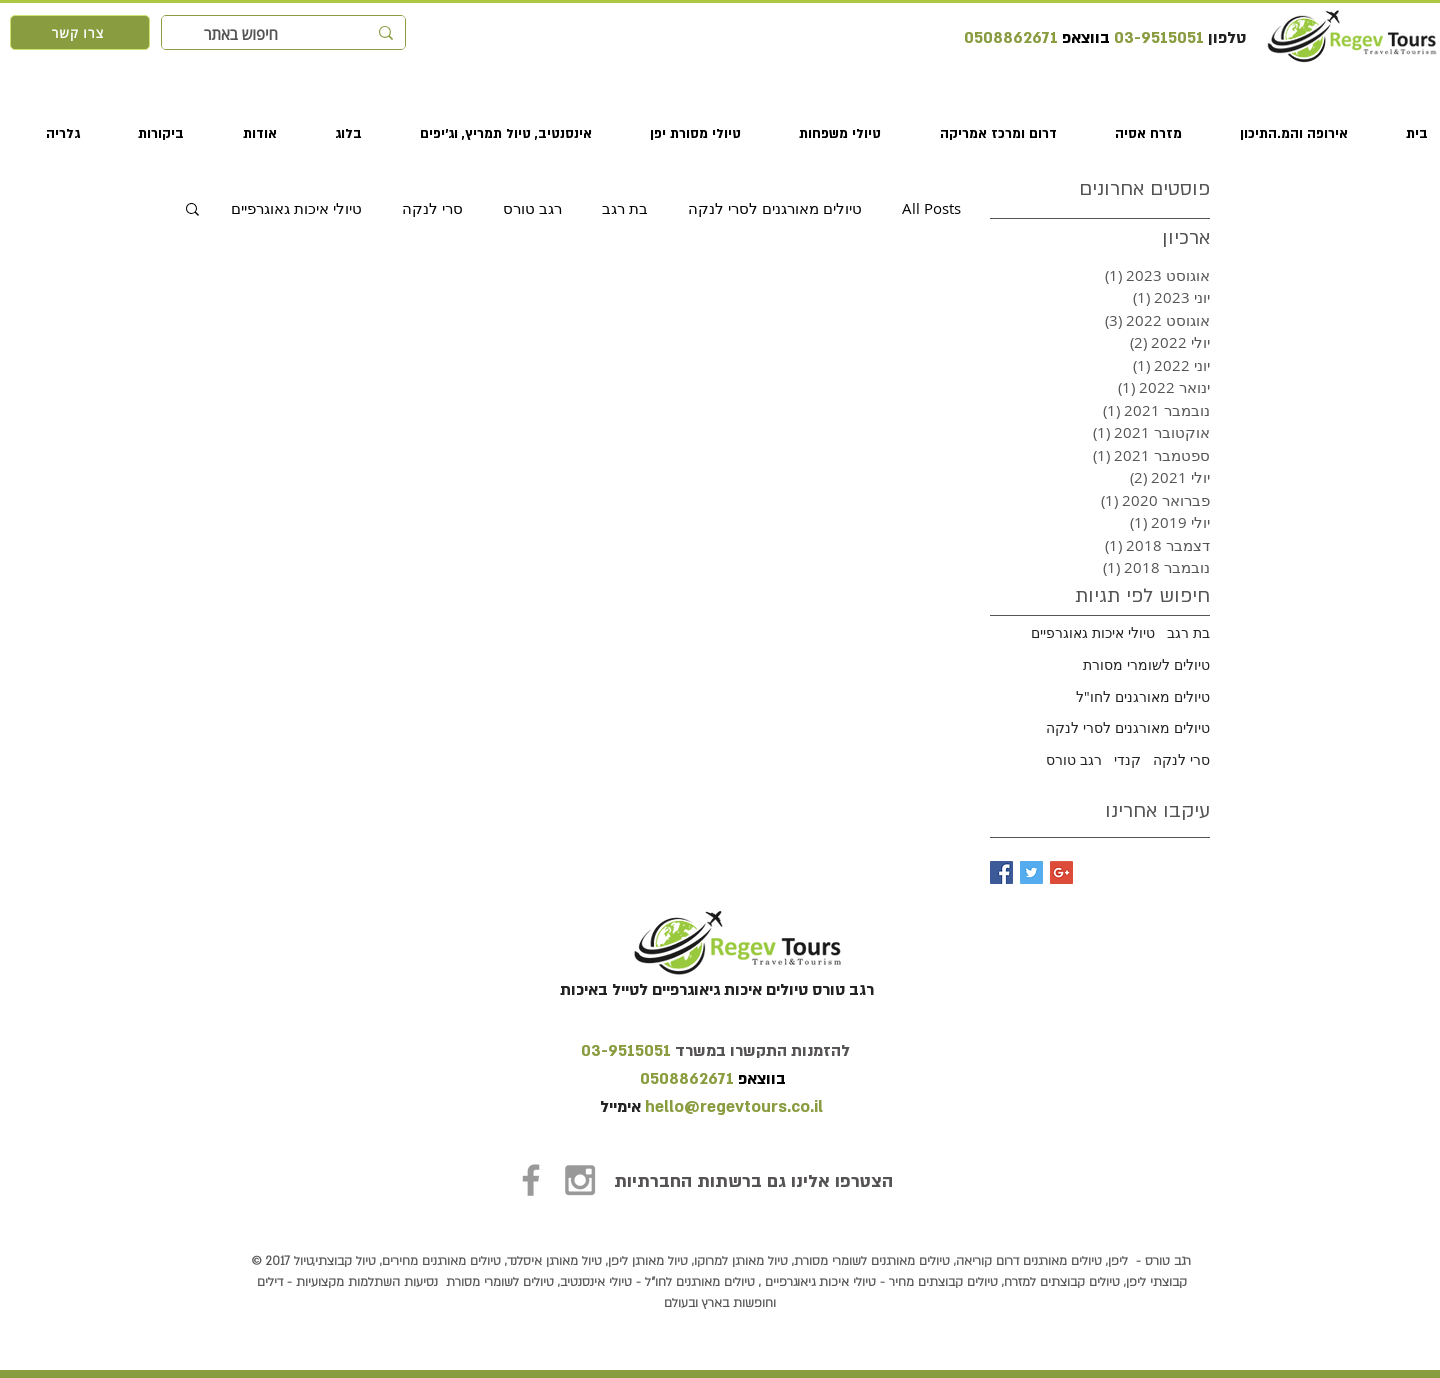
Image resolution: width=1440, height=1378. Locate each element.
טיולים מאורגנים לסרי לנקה (775, 208)
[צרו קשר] (80, 32)
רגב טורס (532, 208)
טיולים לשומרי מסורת (1146, 664)
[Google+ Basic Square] (1061, 872)
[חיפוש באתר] (285, 34)
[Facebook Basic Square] (1001, 872)
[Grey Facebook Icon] (531, 1180)
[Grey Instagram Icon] (580, 1180)
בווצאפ (1084, 38)
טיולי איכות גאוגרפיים (296, 208)
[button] (1277, 134)
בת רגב (625, 208)
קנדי (1127, 759)
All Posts (931, 208)
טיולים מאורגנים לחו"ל (1143, 696)
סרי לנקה (432, 208)
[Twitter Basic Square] (1031, 872)
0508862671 (1011, 38)
